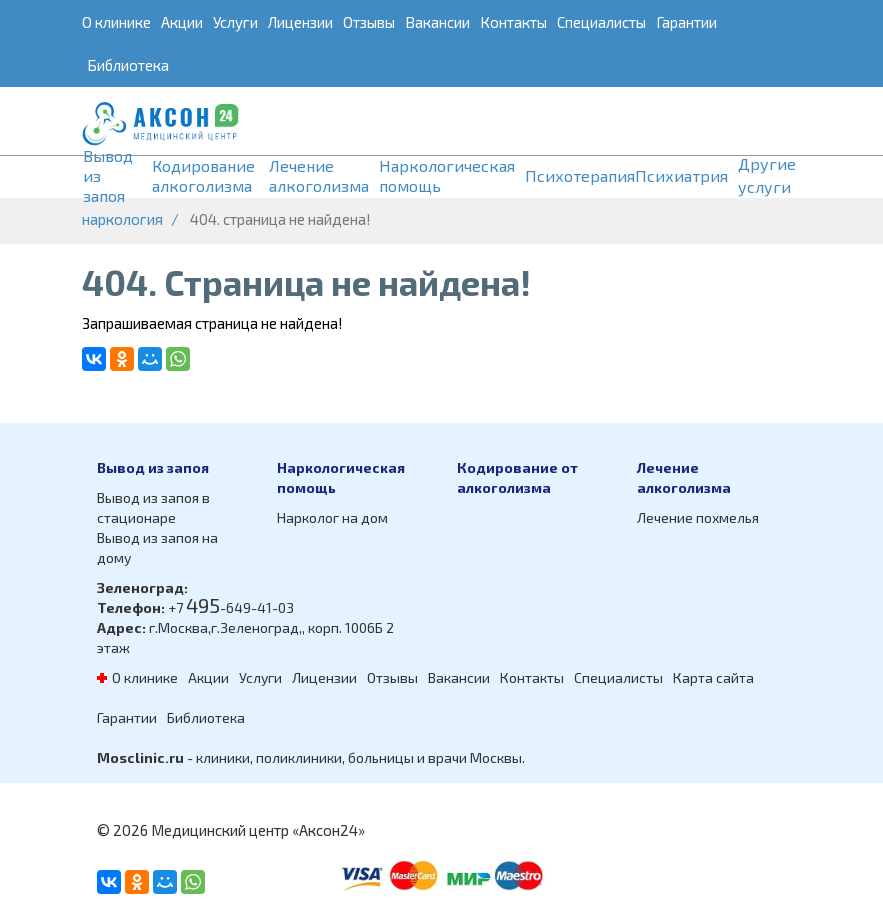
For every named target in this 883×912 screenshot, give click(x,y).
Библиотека (128, 65)
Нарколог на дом (332, 517)
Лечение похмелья (698, 517)
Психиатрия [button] (681, 175)
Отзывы (369, 22)
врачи (447, 757)
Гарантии (686, 22)
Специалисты (601, 22)
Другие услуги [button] (767, 176)
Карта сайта (713, 677)
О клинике (116, 22)
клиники (223, 757)
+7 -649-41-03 (231, 607)
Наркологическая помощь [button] (447, 176)
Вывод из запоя (153, 467)
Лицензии (300, 22)
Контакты (513, 22)
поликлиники (299, 757)
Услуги (235, 22)
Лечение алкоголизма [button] (319, 176)
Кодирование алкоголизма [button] (203, 176)
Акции (182, 22)
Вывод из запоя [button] (108, 176)
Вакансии (437, 22)
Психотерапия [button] (580, 175)
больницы (381, 757)
